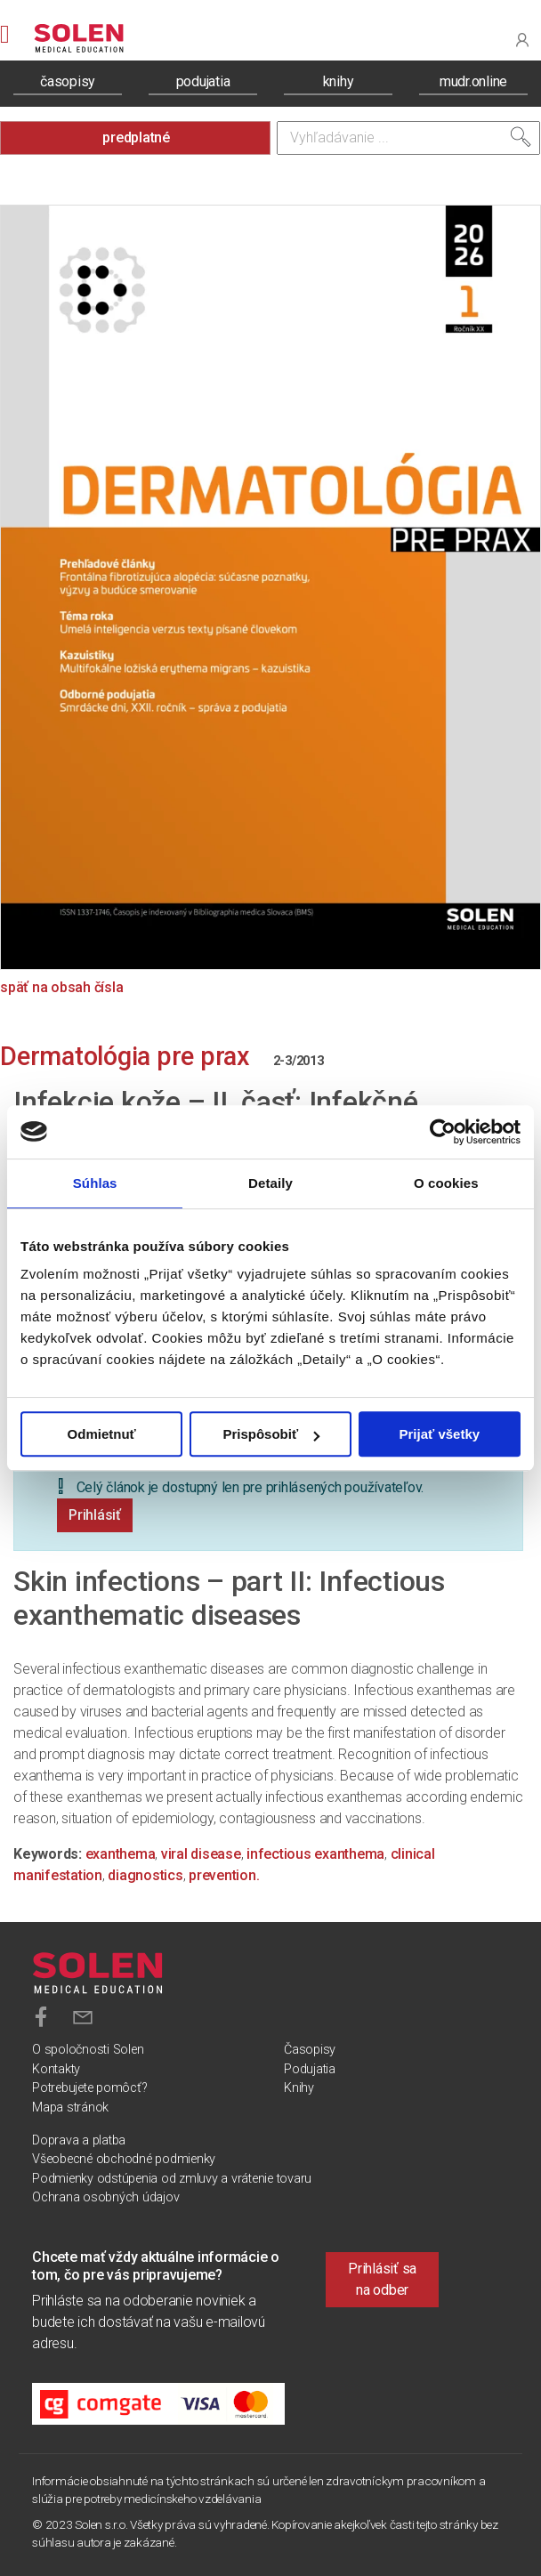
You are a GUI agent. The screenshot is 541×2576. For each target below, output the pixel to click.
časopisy (67, 81)
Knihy (299, 2088)
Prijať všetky (440, 1433)
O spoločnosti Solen (87, 2049)
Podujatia (309, 2069)
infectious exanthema (315, 1853)
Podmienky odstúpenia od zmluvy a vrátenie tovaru (171, 2178)
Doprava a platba (78, 2140)
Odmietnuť (102, 1433)
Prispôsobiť (270, 1433)
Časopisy (309, 2049)
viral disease (201, 1853)
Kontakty (56, 2069)
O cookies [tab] (446, 1183)
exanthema (120, 1853)
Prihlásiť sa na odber (382, 2279)
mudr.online (473, 81)
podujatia (203, 81)
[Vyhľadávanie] (408, 138)
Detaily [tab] (270, 1183)
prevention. (224, 1875)
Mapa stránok (70, 2107)
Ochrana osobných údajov (105, 2197)
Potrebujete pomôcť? (89, 2088)
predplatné (136, 137)
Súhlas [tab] (95, 1183)
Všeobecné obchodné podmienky (123, 2159)
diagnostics (145, 1875)
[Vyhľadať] (520, 137)
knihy (338, 81)
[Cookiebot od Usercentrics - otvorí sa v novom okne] (443, 1131)
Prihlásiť (95, 1514)
